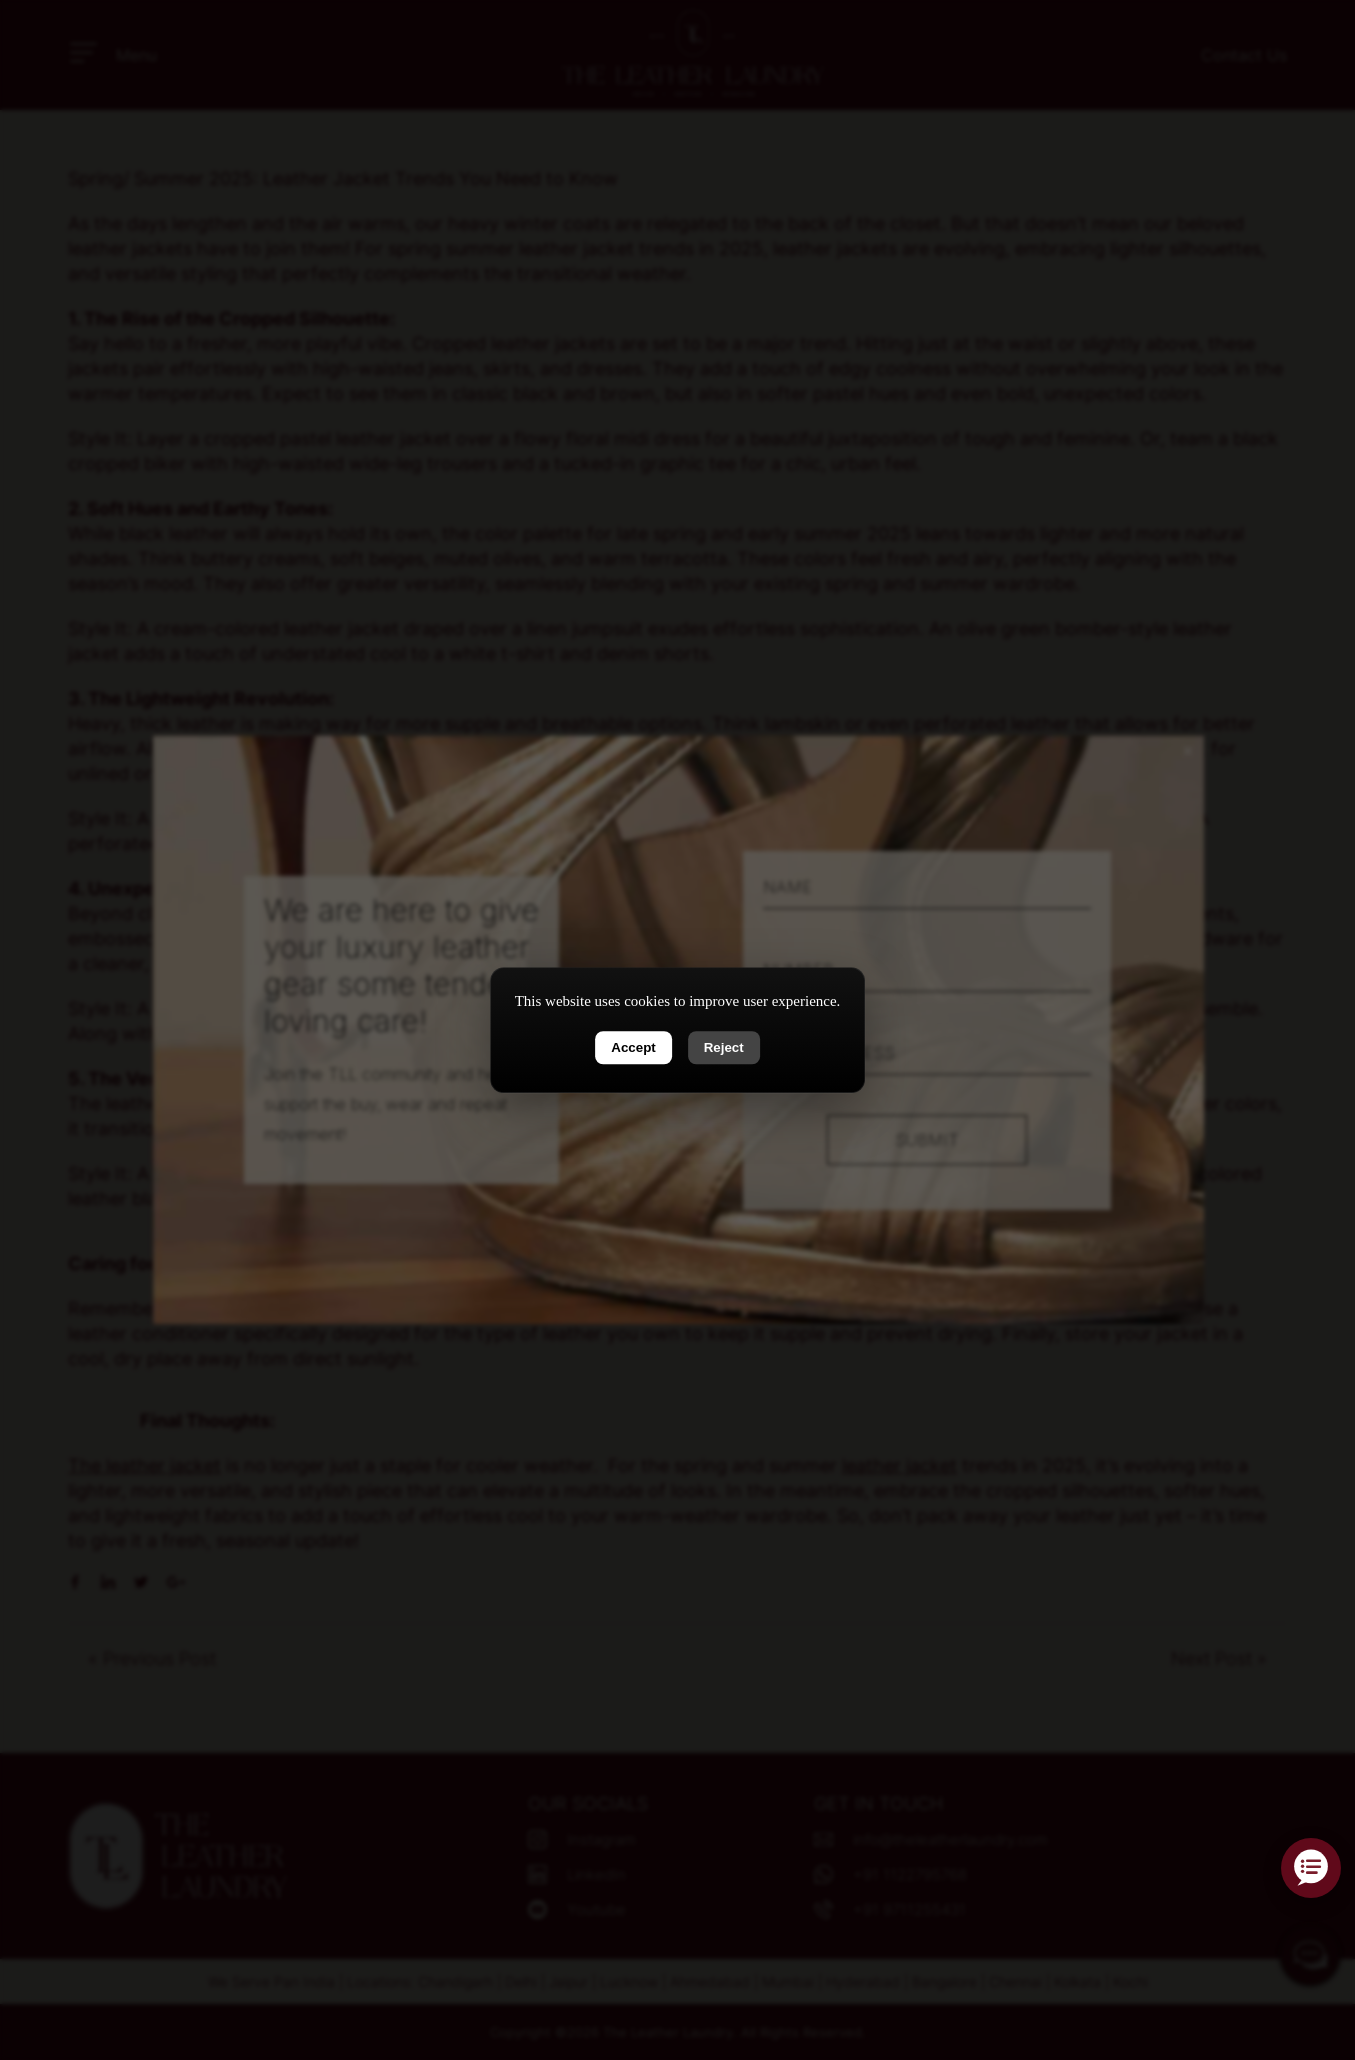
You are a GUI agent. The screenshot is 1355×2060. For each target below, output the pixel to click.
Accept (633, 1047)
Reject (724, 1047)
